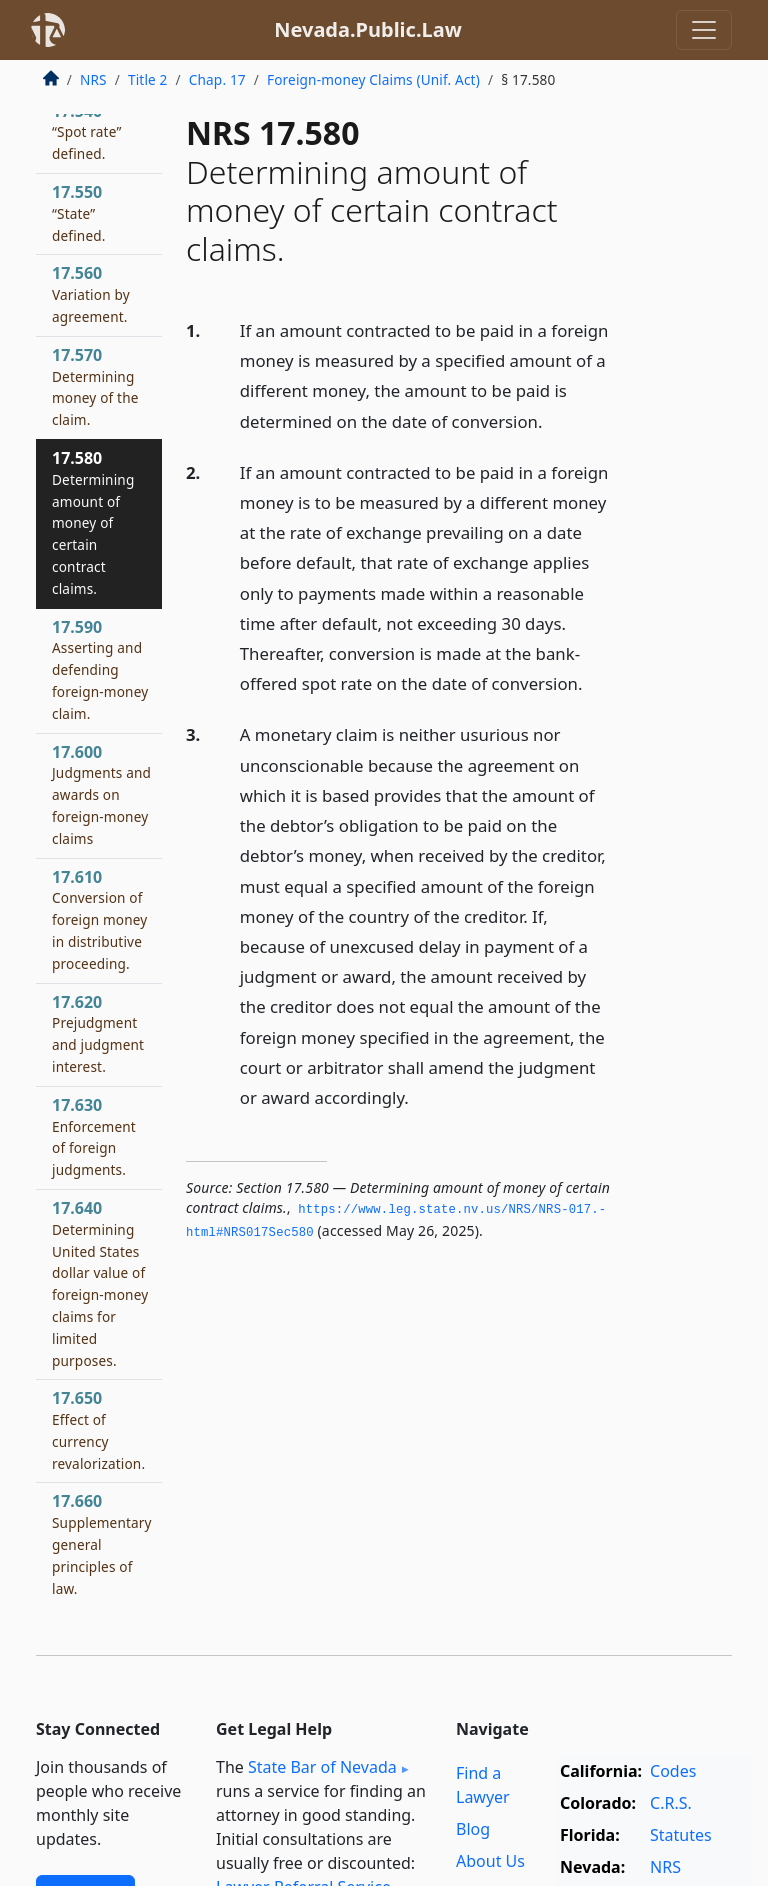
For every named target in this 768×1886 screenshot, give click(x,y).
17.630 (94, 1136)
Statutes (681, 1835)
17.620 (98, 1033)
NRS (93, 79)
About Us (490, 1861)
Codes (673, 1771)
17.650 (98, 1429)
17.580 (93, 522)
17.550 (79, 213)
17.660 (102, 1543)
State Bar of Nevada (322, 1767)
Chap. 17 (217, 79)
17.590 (100, 669)
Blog (473, 1829)
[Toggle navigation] (704, 30)
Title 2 (148, 79)
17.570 (95, 386)
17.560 (91, 294)
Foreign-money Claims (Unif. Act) (373, 79)
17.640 (100, 1283)
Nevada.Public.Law (368, 29)
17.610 (99, 919)
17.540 (86, 132)
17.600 (101, 794)
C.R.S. (671, 1803)
